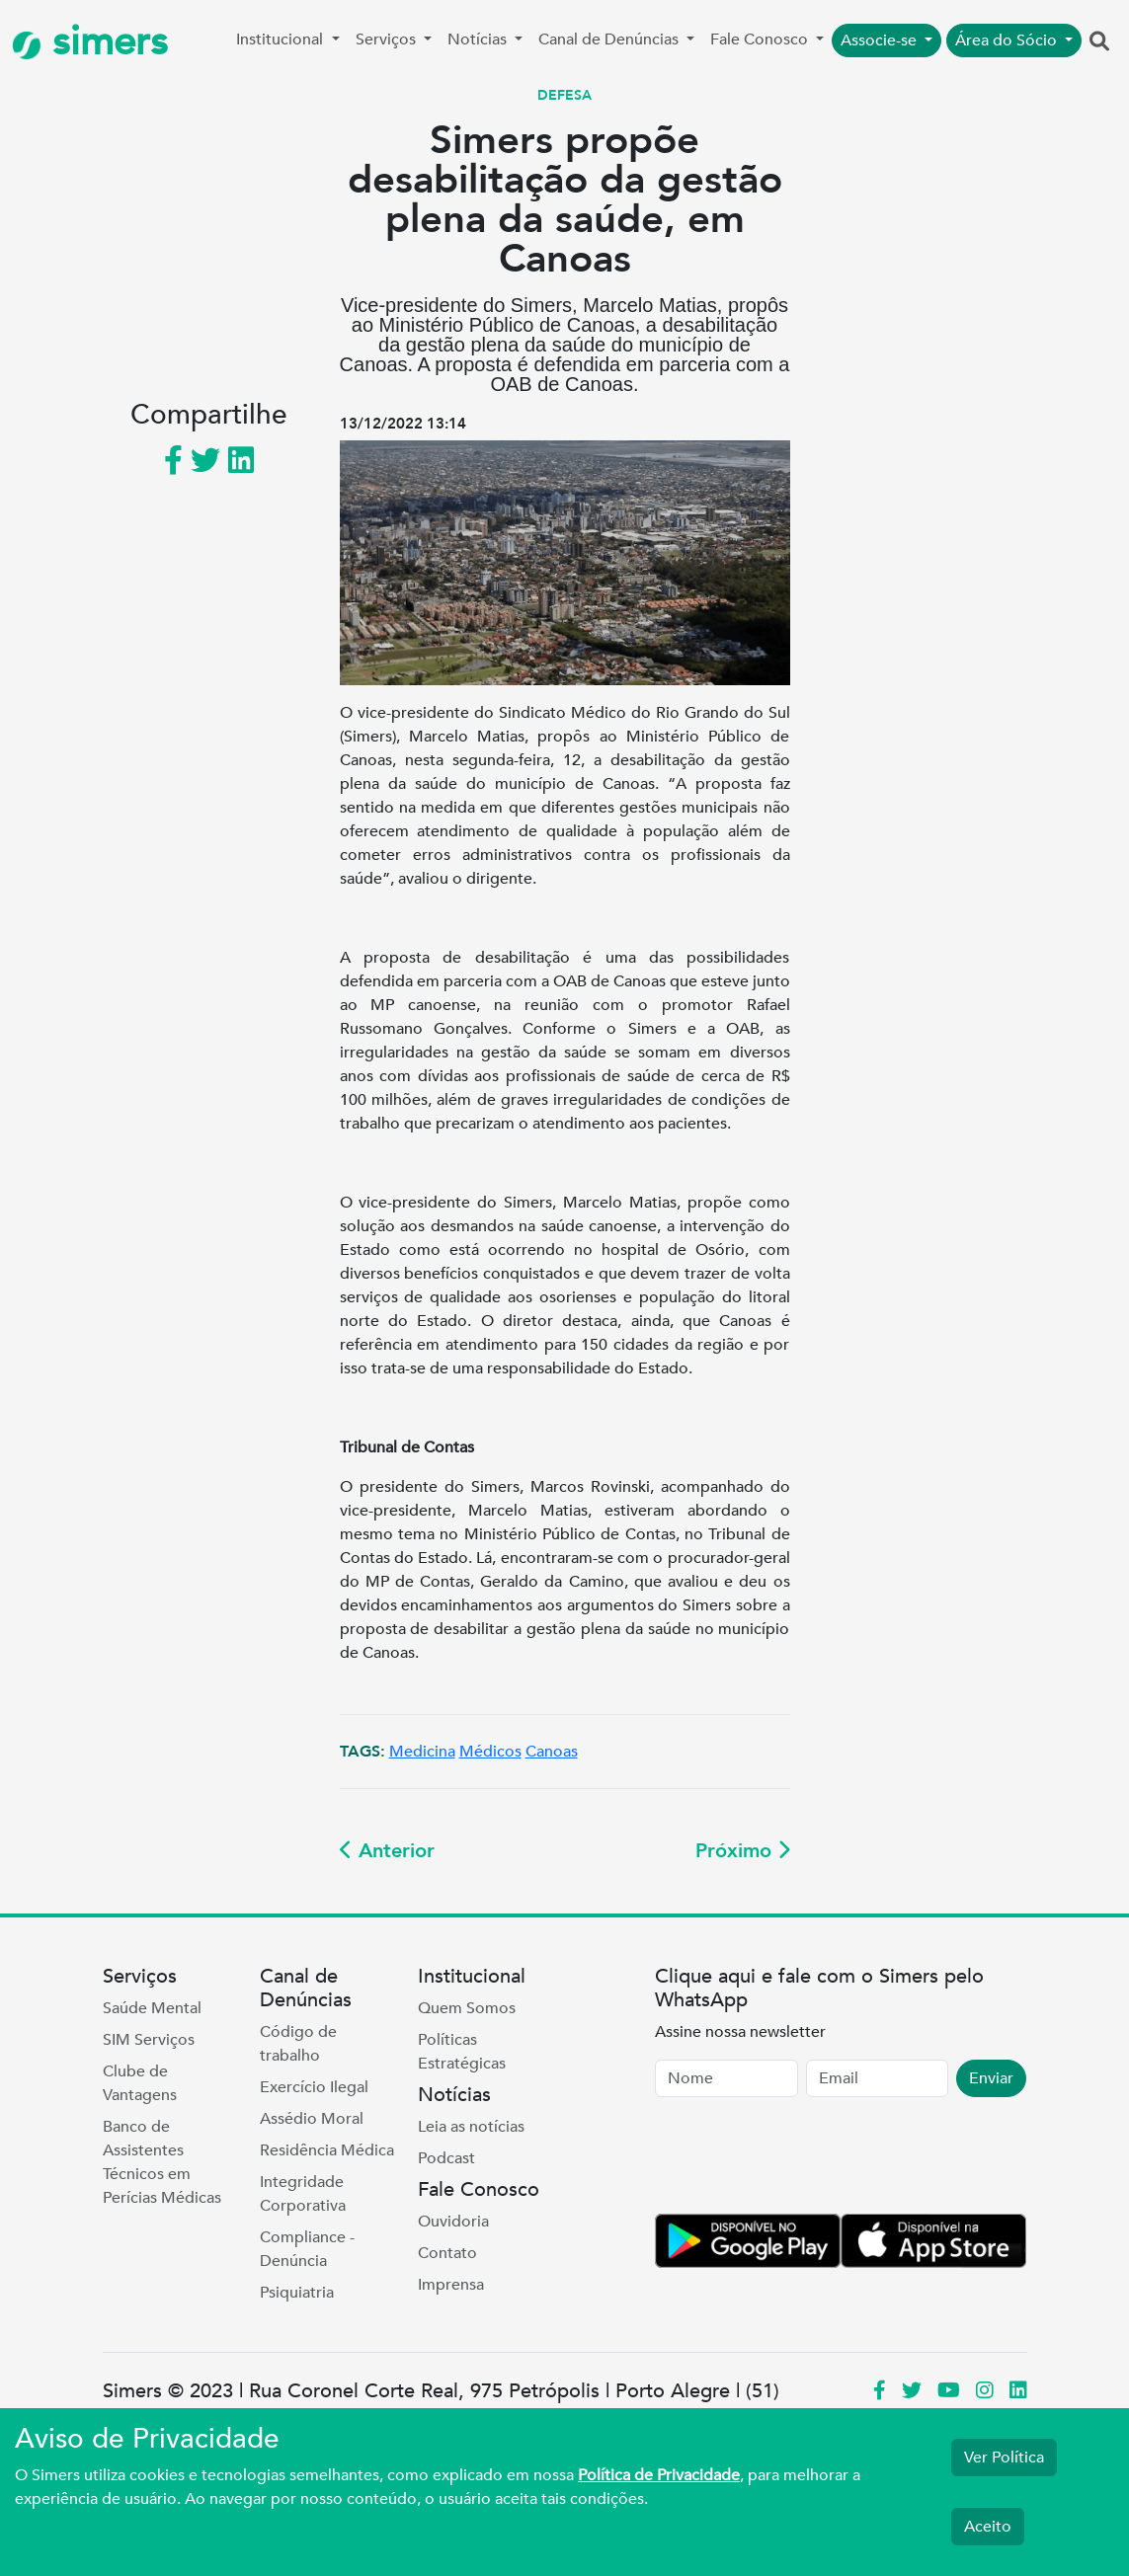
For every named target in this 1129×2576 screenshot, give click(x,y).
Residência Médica (327, 2150)
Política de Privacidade (659, 2475)
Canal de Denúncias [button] (610, 39)
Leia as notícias (471, 2127)
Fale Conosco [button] (761, 39)
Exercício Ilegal (314, 2087)
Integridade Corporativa (303, 2194)
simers (90, 42)
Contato (447, 2253)
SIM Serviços (149, 2040)
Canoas (551, 1751)
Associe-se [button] (881, 40)
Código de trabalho (298, 2044)
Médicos (490, 1751)
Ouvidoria (453, 2221)
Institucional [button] (281, 39)
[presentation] (805, 2159)
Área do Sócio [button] (1008, 40)
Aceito (987, 2526)
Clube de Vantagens (140, 2083)
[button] (1099, 42)
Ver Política (1004, 2457)
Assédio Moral (311, 2119)
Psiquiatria (297, 2292)
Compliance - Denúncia (307, 2249)
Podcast (446, 2158)
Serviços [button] (388, 39)
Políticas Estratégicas (462, 2051)
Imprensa (451, 2285)
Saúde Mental (152, 2008)
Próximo (742, 1850)
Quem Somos (467, 2008)
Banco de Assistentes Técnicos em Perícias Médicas (162, 2162)
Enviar (991, 2078)
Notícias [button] (479, 39)
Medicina (422, 1751)
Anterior (387, 1850)
